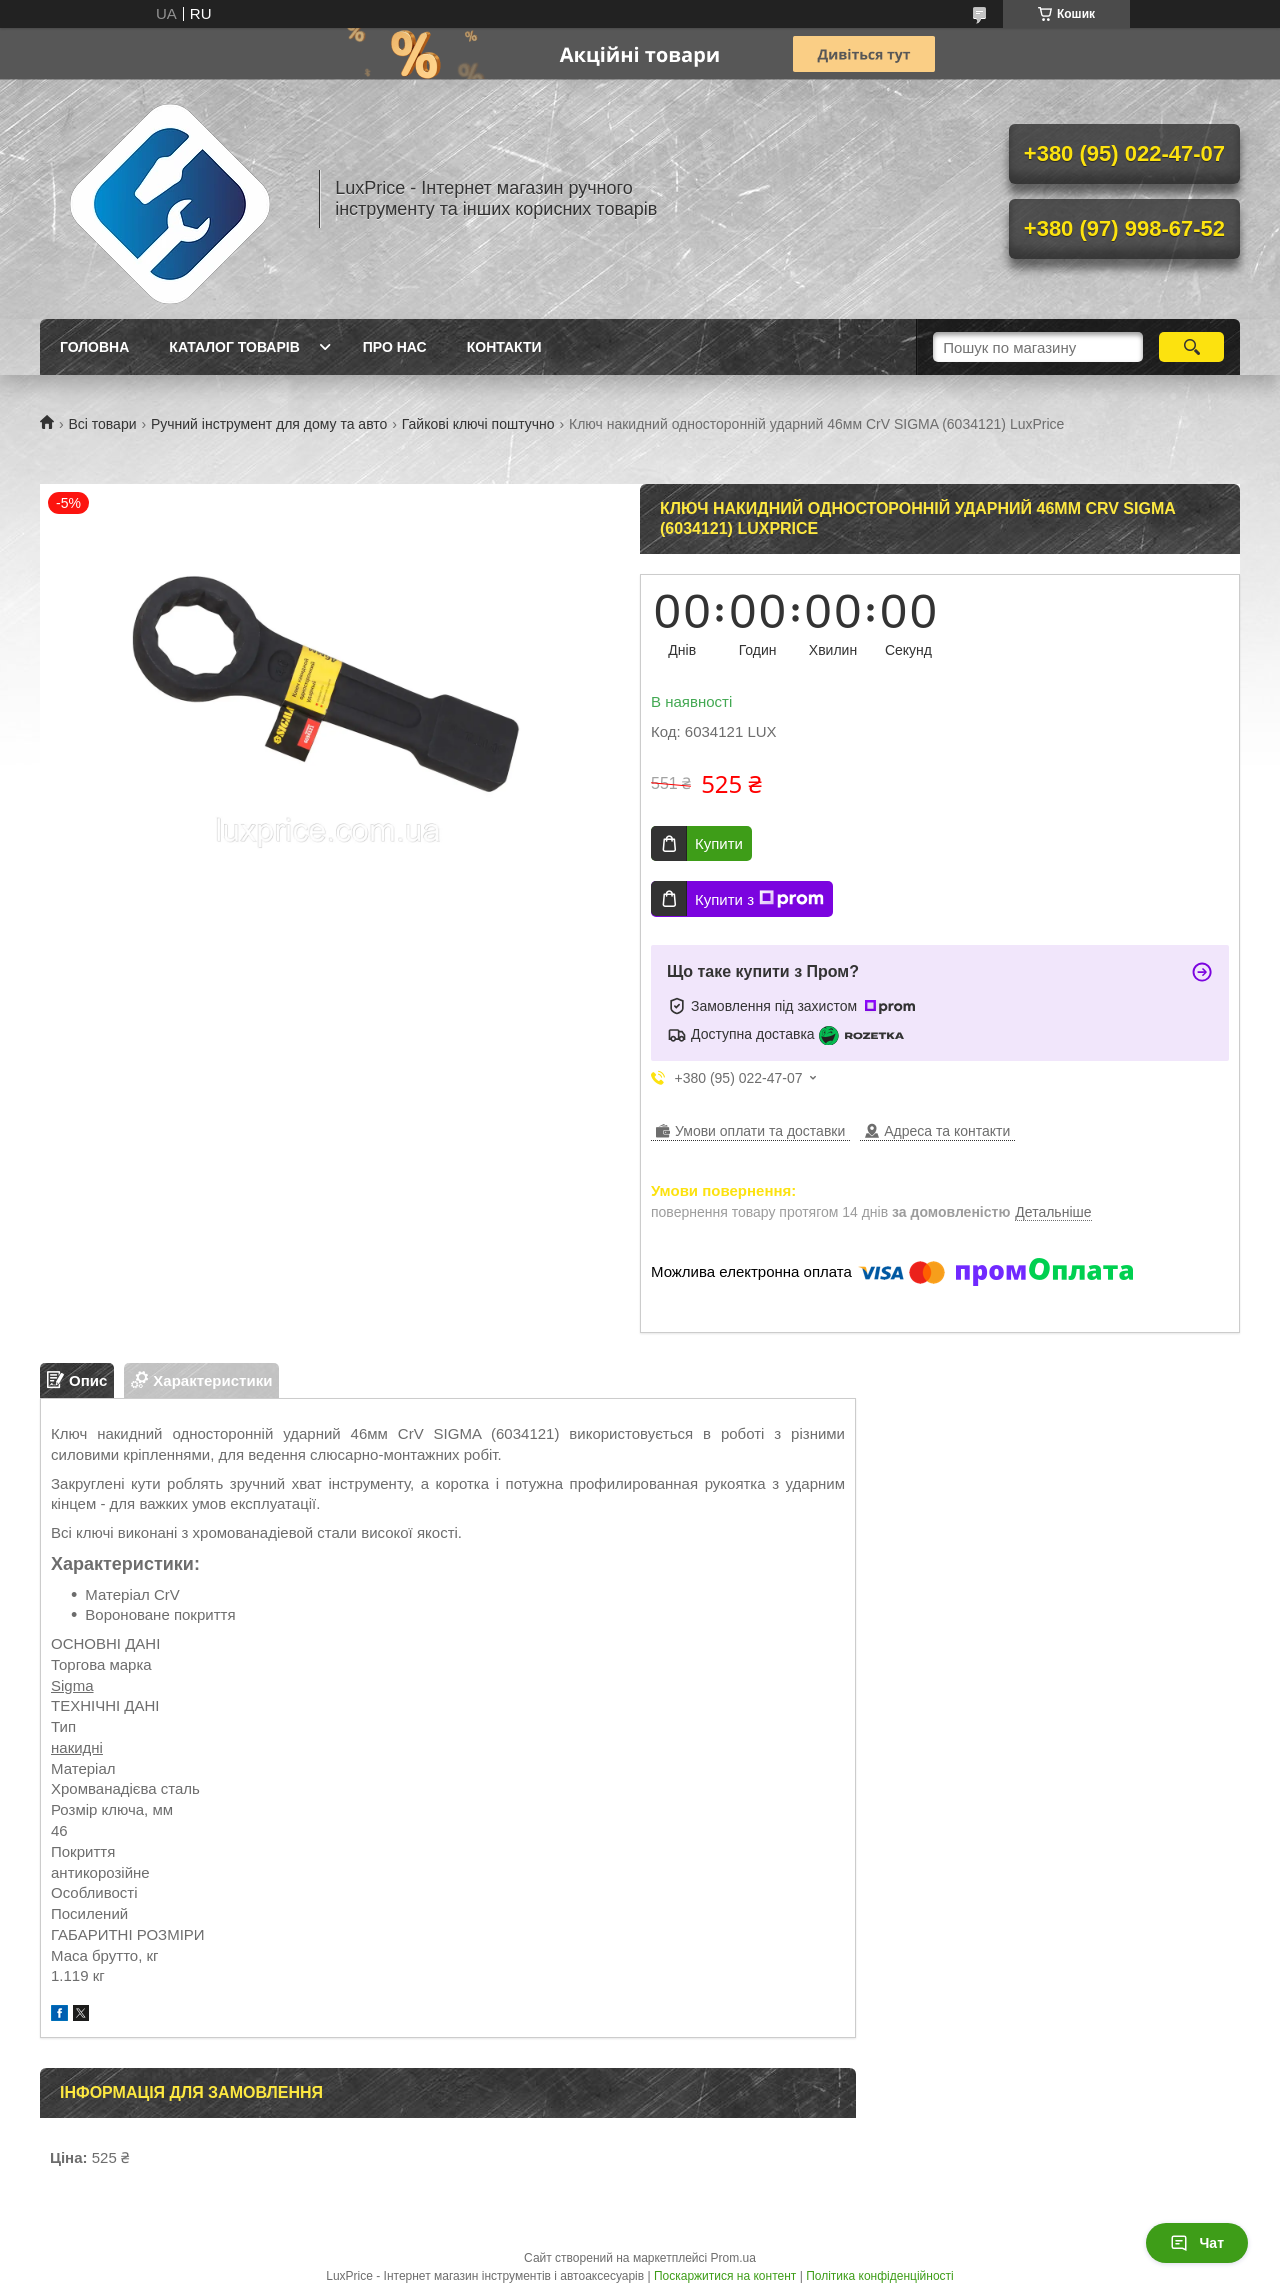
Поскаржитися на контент (725, 2276)
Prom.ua (733, 2258)
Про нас (395, 347)
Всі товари (102, 424)
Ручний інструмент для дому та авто (269, 424)
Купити (719, 843)
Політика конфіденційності (880, 2276)
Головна (94, 347)
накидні (77, 1747)
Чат (1197, 2243)
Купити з (759, 899)
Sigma (72, 1685)
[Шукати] (1191, 347)
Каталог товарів (234, 347)
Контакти (504, 347)
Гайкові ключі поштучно (478, 424)
